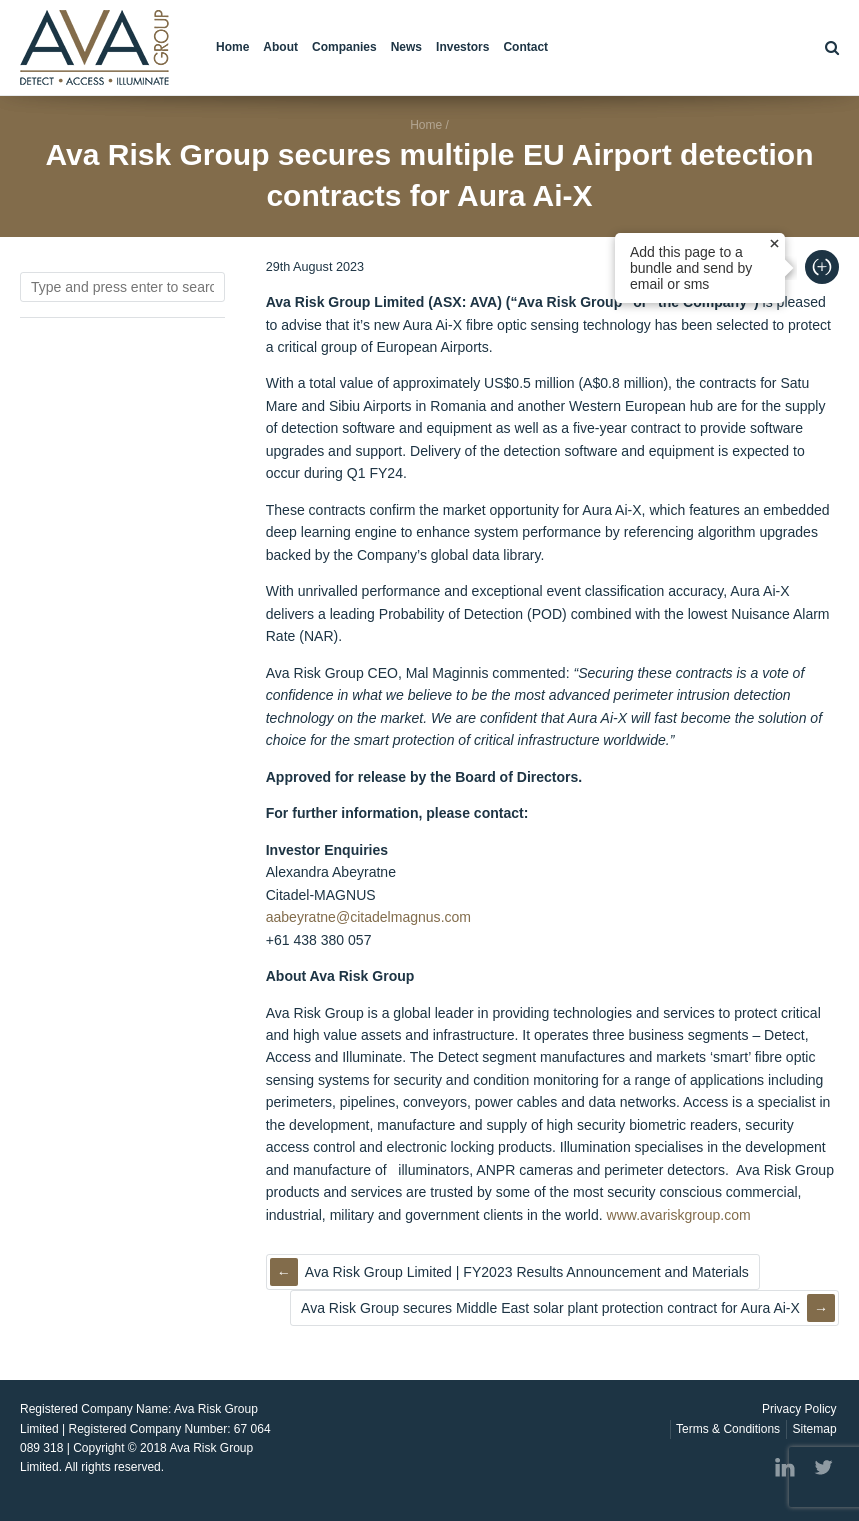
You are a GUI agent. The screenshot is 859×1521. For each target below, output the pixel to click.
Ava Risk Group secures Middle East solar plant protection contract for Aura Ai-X (550, 1308)
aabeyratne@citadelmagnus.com (368, 917)
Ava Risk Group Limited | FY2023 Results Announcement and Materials (527, 1272)
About (280, 47)
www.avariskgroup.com (679, 1215)
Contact (525, 47)
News (406, 47)
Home (232, 47)
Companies (344, 47)
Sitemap (815, 1429)
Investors (462, 47)
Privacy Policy (799, 1409)
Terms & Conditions (728, 1429)
